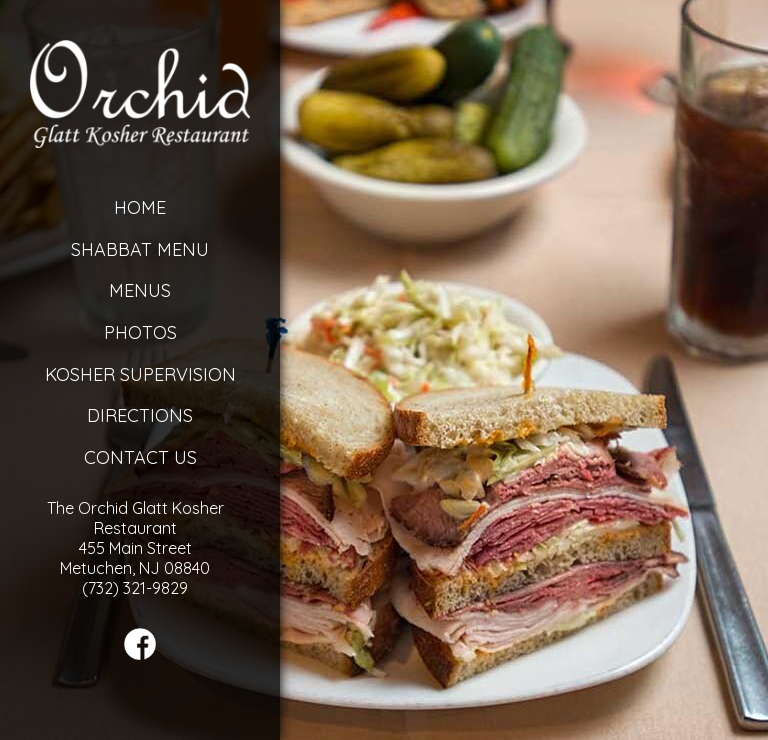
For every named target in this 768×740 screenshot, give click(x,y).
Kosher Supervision (140, 374)
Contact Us (140, 457)
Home (140, 207)
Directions (140, 415)
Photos (140, 332)
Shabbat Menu (140, 249)
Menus (140, 290)
